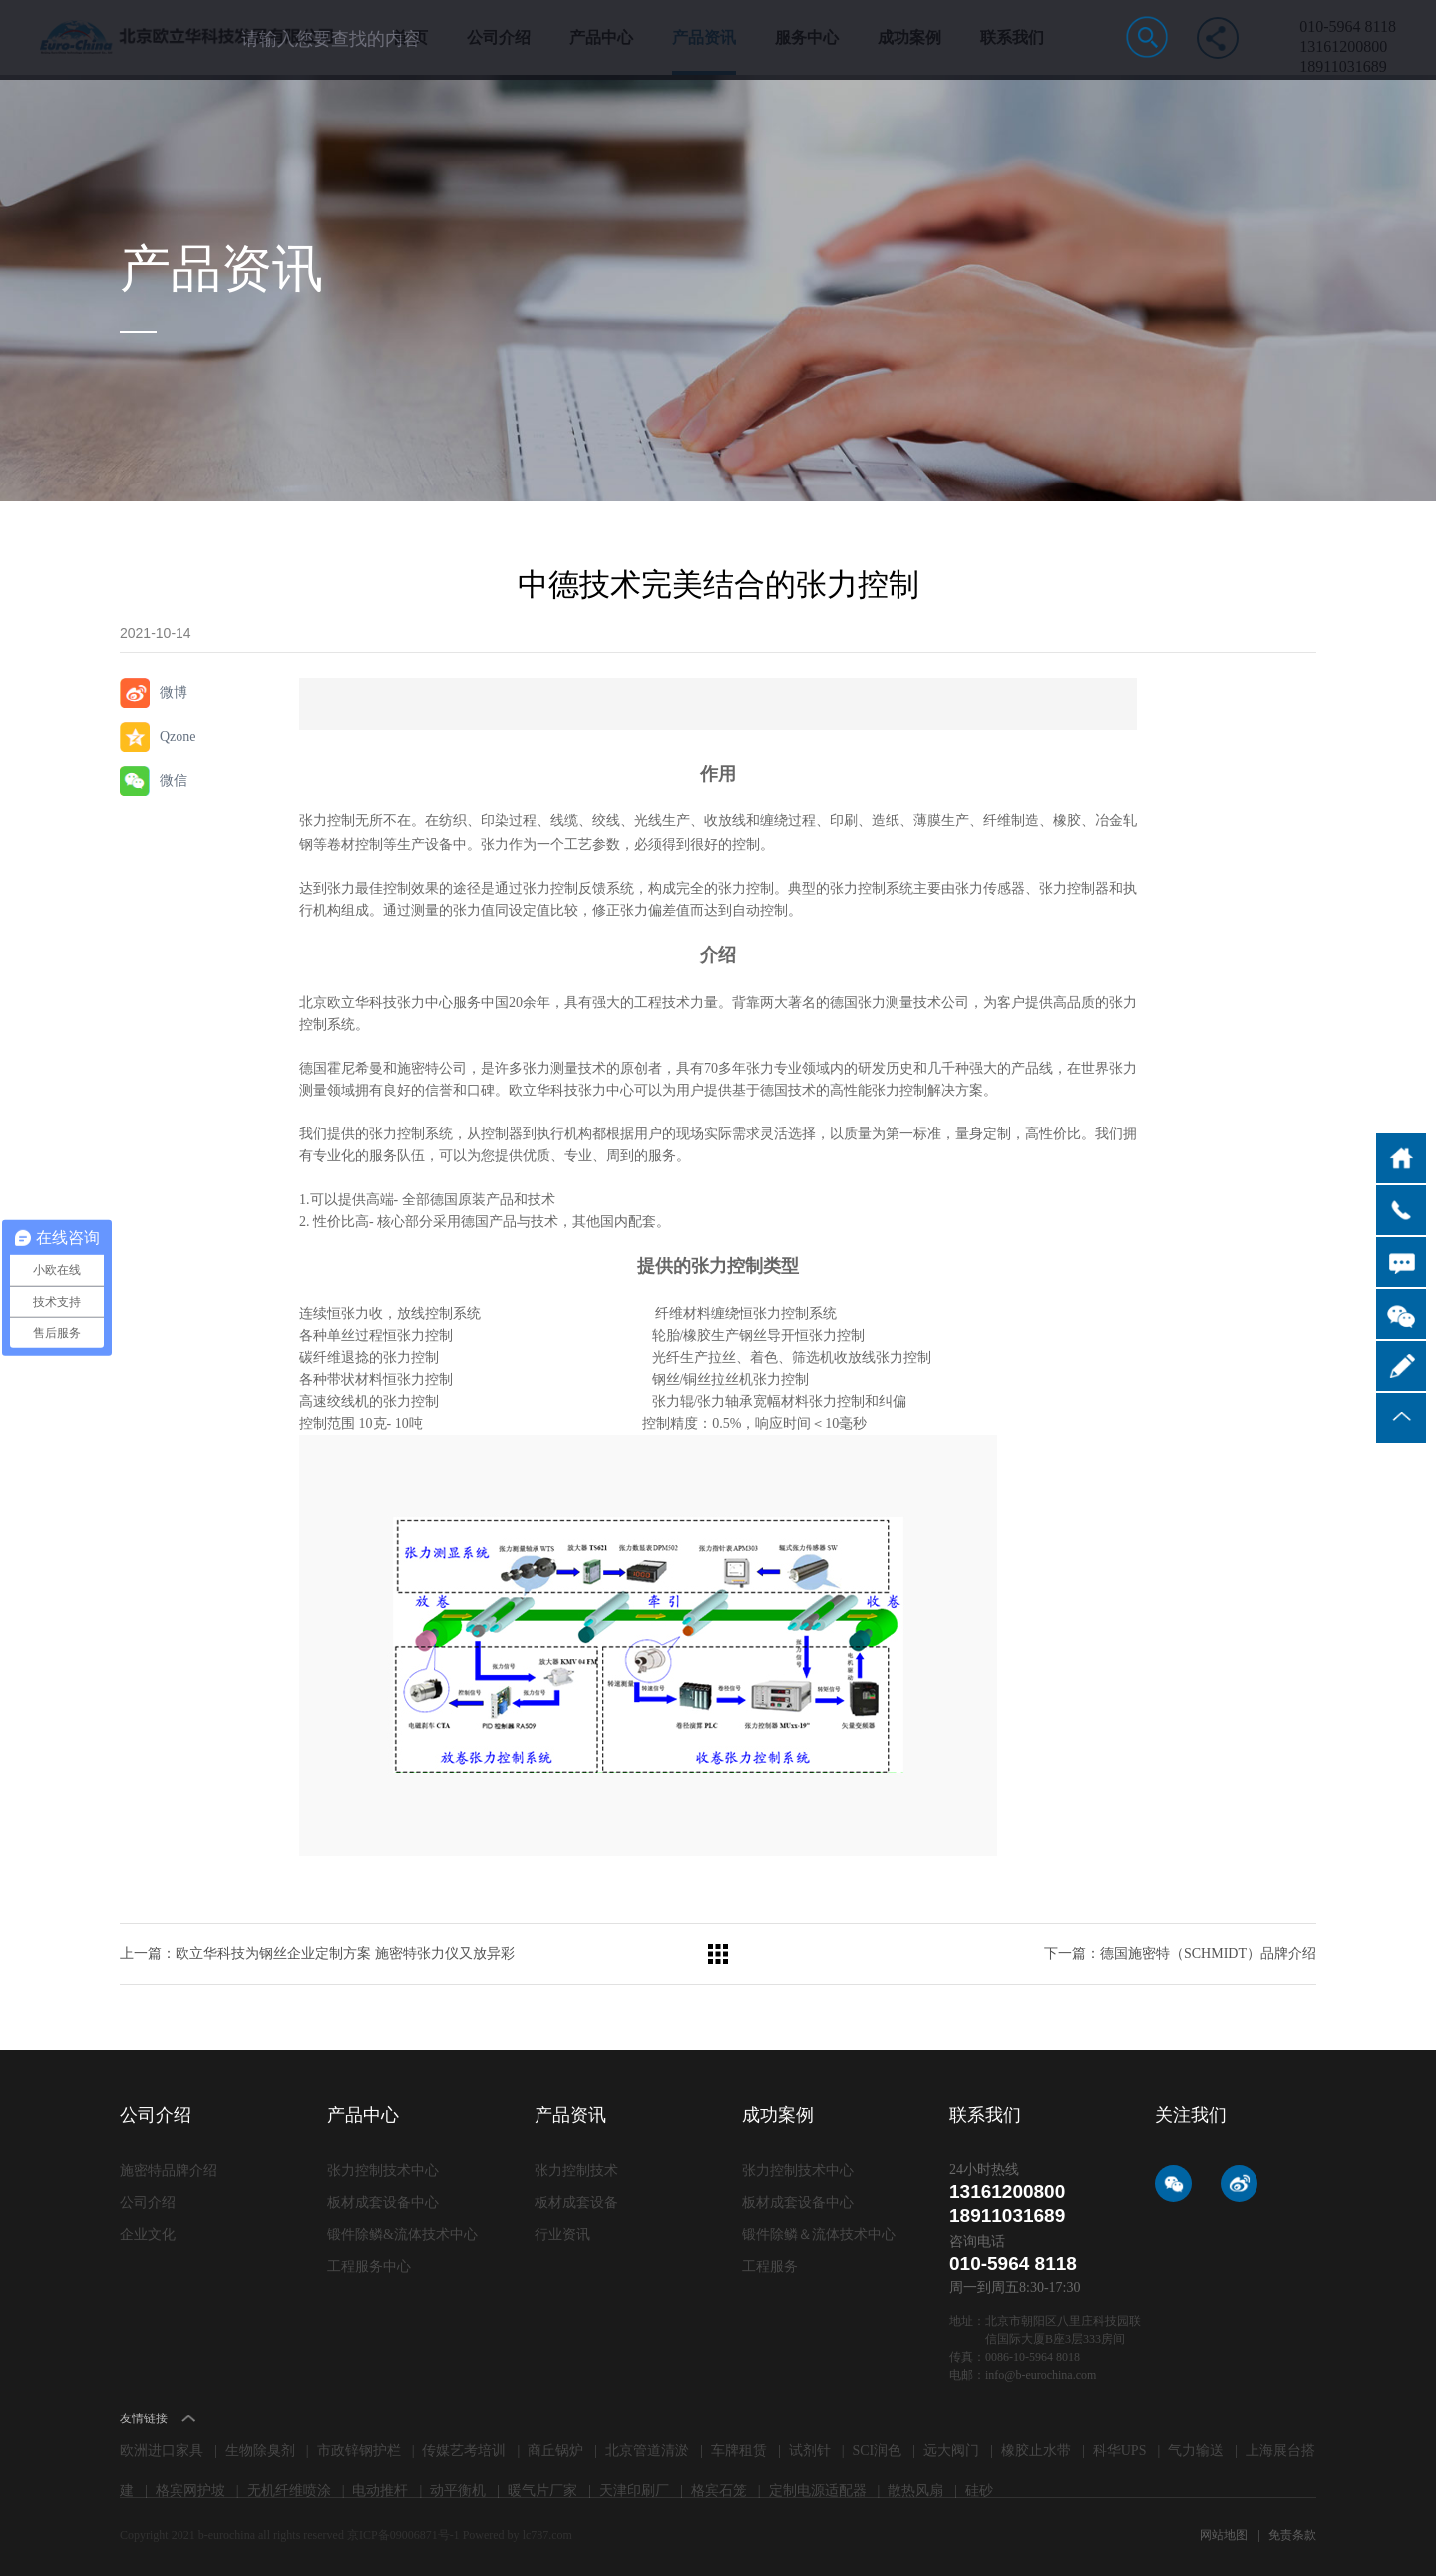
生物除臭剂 (260, 2450)
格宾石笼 (719, 2490)
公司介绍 (499, 52)
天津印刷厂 (634, 2490)
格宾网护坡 (190, 2490)
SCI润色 (877, 2450)
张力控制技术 (576, 2170)
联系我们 (1012, 52)
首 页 (410, 52)
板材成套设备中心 (383, 2202)
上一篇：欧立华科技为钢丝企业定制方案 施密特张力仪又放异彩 (317, 1953)
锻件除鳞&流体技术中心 (402, 2234)
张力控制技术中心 (383, 2170)
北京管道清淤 (647, 2450)
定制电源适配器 (818, 2490)
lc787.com (547, 2535)
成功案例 (909, 52)
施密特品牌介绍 (168, 2170)
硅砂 (979, 2490)
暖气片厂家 (542, 2490)
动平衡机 (458, 2490)
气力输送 (1196, 2450)
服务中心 (807, 52)
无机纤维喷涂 (289, 2490)
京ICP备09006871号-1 (405, 2535)
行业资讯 (562, 2234)
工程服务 (770, 2266)
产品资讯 (704, 52)
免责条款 (1292, 2535)
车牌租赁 (739, 2450)
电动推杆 (380, 2490)
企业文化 (148, 2234)
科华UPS (1120, 2450)
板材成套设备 (576, 2202)
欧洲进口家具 (161, 2450)
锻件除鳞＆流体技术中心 (819, 2234)
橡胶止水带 (1036, 2450)
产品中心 (601, 52)
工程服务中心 (369, 2266)
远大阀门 (951, 2450)
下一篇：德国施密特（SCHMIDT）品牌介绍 (1180, 1953)
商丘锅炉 (555, 2450)
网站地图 (1225, 2535)
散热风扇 (915, 2490)
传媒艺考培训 (464, 2450)
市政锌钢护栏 (359, 2450)
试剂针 (810, 2450)
